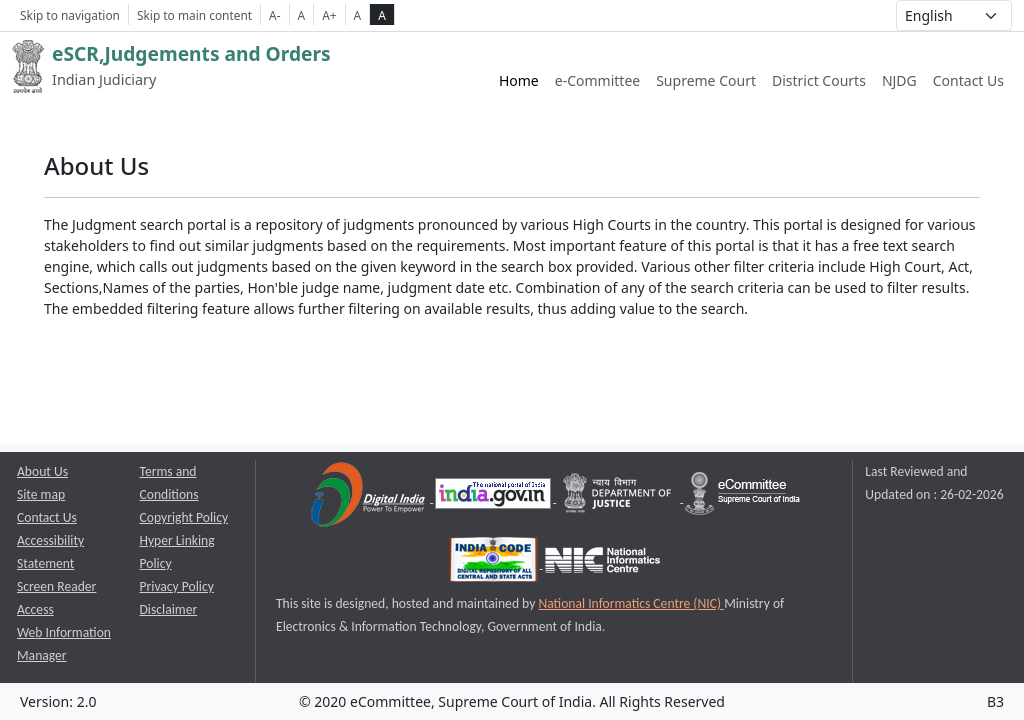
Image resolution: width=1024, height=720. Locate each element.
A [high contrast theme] (382, 15)
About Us (42, 471)
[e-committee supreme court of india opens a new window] (742, 497)
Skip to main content (194, 15)
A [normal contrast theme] (358, 15)
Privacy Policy (177, 586)
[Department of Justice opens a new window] (619, 497)
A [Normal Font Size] (302, 15)
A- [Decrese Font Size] (274, 15)
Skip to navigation (70, 15)
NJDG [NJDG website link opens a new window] (899, 80)
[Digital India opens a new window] (369, 497)
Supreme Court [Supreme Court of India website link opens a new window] (706, 80)
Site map (41, 494)
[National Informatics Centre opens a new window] (602, 563)
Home (519, 80)
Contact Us (968, 80)
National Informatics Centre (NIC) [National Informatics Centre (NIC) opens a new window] (631, 603)
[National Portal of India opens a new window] (494, 497)
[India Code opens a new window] (495, 563)
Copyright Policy (184, 517)
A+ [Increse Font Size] (329, 15)
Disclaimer (169, 609)
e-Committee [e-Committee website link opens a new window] (597, 80)
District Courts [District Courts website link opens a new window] (819, 80)
